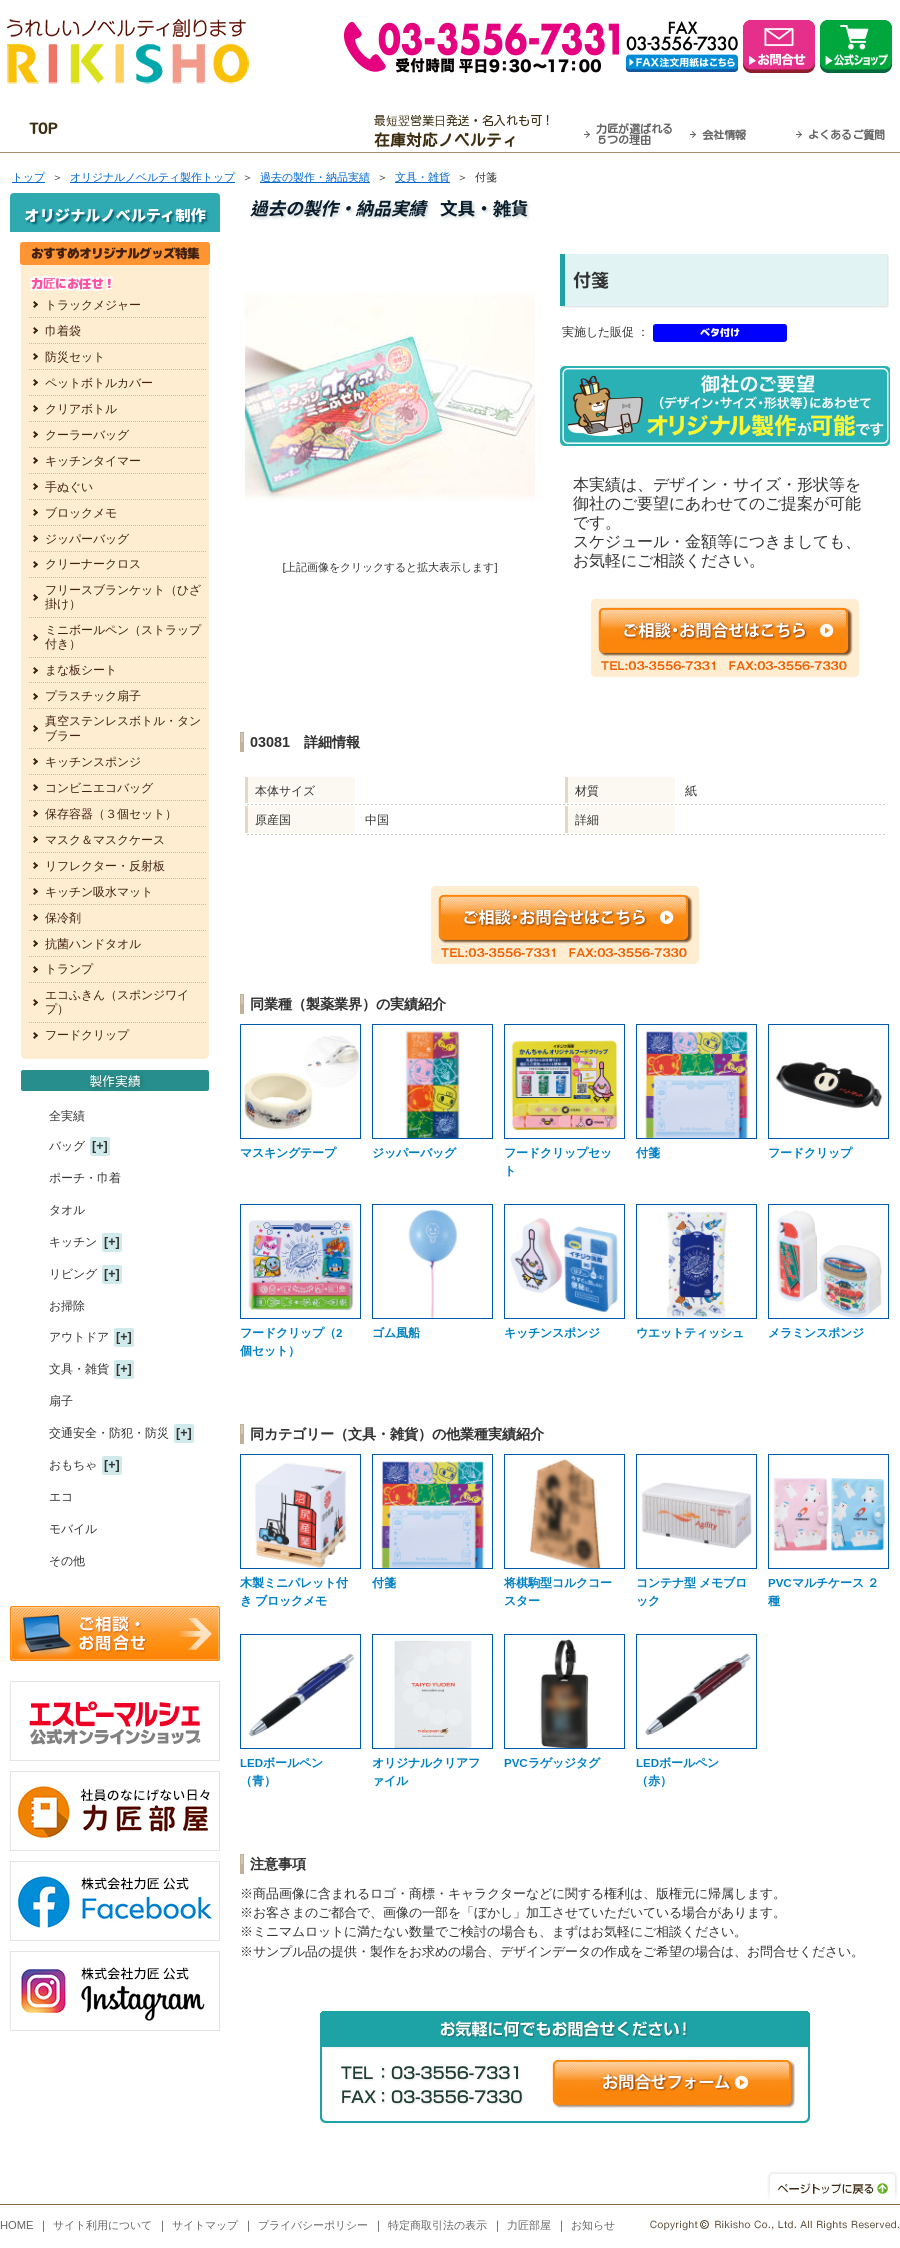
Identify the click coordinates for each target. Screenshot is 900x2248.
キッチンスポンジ (93, 762)
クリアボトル (81, 409)
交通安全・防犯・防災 (109, 1433)
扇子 (61, 1401)
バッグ (67, 1146)
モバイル (73, 1529)
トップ (28, 177)
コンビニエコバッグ (99, 788)
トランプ (69, 969)
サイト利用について (102, 2225)
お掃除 (67, 1306)
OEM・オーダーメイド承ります (230, 131)
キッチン (73, 1242)
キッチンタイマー (93, 461)
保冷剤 (63, 918)
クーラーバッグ (87, 435)
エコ (61, 1497)
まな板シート (81, 670)
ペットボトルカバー (99, 383)
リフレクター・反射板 (105, 866)
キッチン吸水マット (99, 892)
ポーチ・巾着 (85, 1178)
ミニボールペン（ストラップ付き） (123, 637)
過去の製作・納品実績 (315, 177)
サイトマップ (205, 2225)
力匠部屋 (529, 2225)
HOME (17, 2225)
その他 (67, 1561)
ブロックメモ (81, 513)
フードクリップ (87, 1035)
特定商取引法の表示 (437, 2225)
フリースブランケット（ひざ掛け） (123, 597)
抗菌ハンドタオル (93, 944)
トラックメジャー (93, 305)
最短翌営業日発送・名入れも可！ (475, 131)
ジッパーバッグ (87, 539)
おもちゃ (73, 1465)
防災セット (75, 357)
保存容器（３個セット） (111, 814)
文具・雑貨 (422, 177)
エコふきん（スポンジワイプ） (117, 1002)
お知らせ (593, 2225)
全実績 (67, 1116)
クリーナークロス (93, 564)
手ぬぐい (69, 487)
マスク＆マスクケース (105, 840)
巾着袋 (63, 331)
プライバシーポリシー (313, 2225)
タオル (67, 1210)
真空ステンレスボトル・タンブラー (123, 728)
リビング (73, 1274)
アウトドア (79, 1337)
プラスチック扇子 (93, 696)
